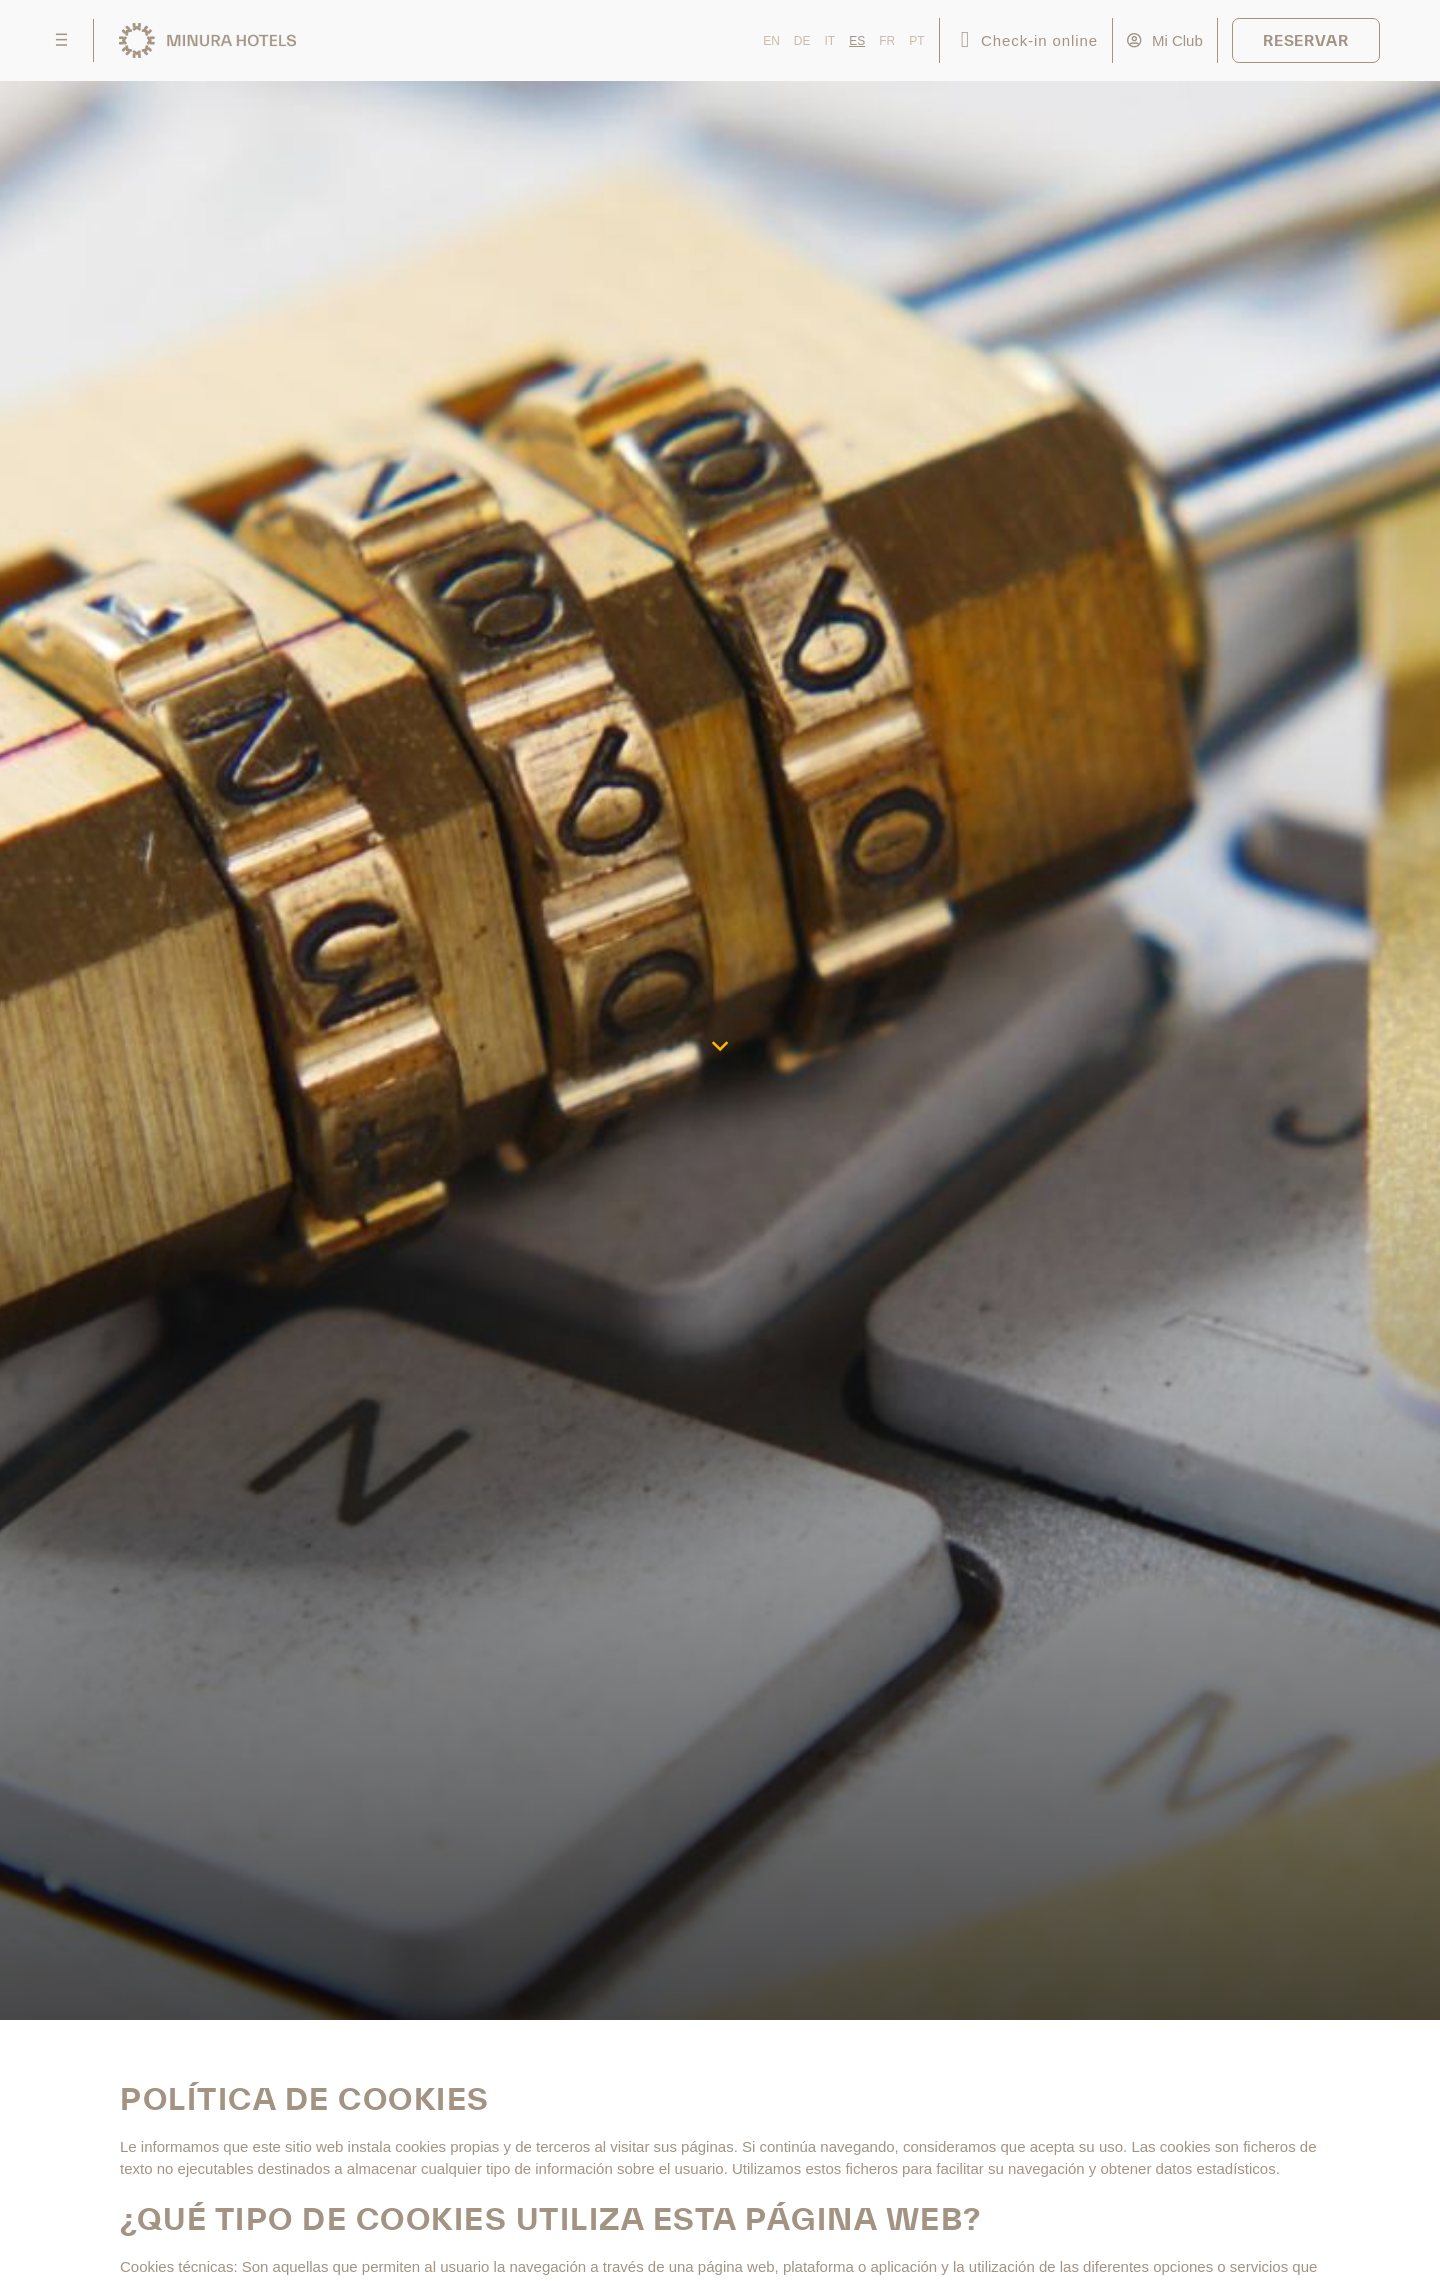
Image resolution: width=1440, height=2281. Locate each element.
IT (830, 41)
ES (857, 41)
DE (802, 41)
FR (887, 41)
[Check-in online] (965, 40)
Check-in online (1039, 40)
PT (916, 41)
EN (771, 41)
